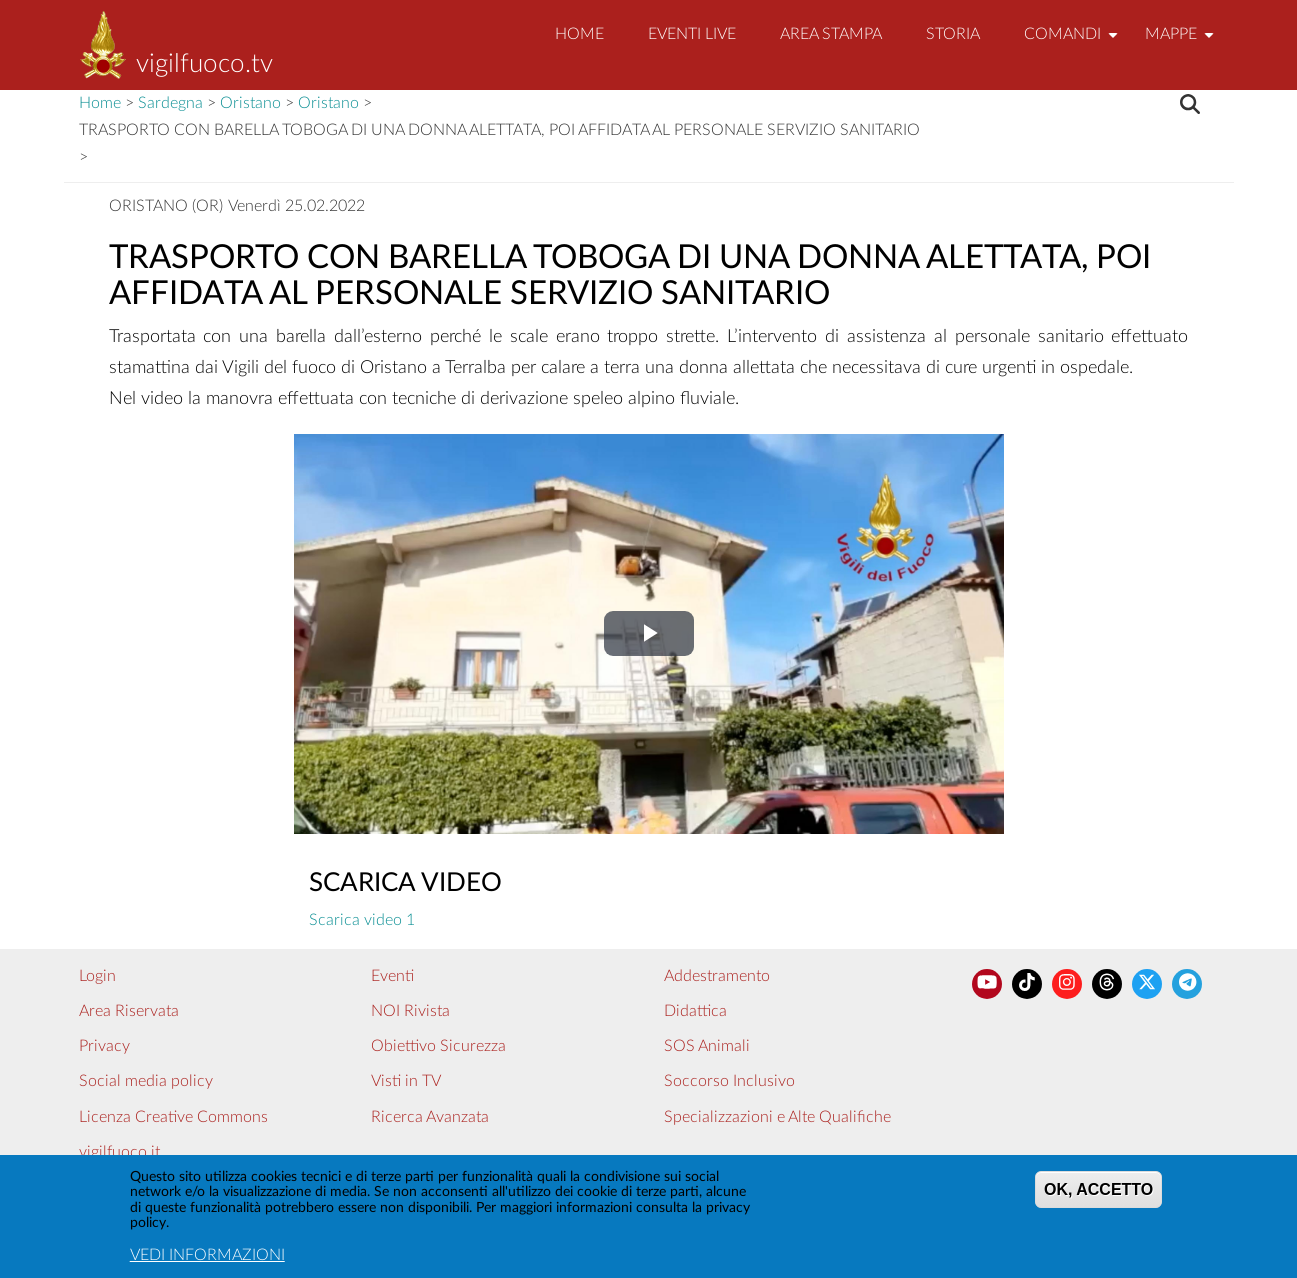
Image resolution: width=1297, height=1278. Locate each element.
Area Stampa (831, 34)
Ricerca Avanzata (430, 1117)
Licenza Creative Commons (173, 1117)
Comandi (1073, 42)
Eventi (392, 976)
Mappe (1182, 42)
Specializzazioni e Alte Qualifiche (777, 1117)
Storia (953, 34)
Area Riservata (129, 1011)
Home (579, 34)
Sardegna (170, 103)
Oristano (250, 103)
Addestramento (717, 976)
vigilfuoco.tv (204, 64)
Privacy (104, 1046)
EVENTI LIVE (692, 34)
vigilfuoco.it (119, 1152)
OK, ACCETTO (1098, 1190)
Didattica (695, 1011)
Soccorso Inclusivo (729, 1081)
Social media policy (146, 1081)
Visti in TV (406, 1081)
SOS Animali (707, 1046)
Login (97, 976)
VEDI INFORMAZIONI (207, 1255)
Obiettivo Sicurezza (438, 1046)
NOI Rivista (410, 1011)
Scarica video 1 (362, 920)
